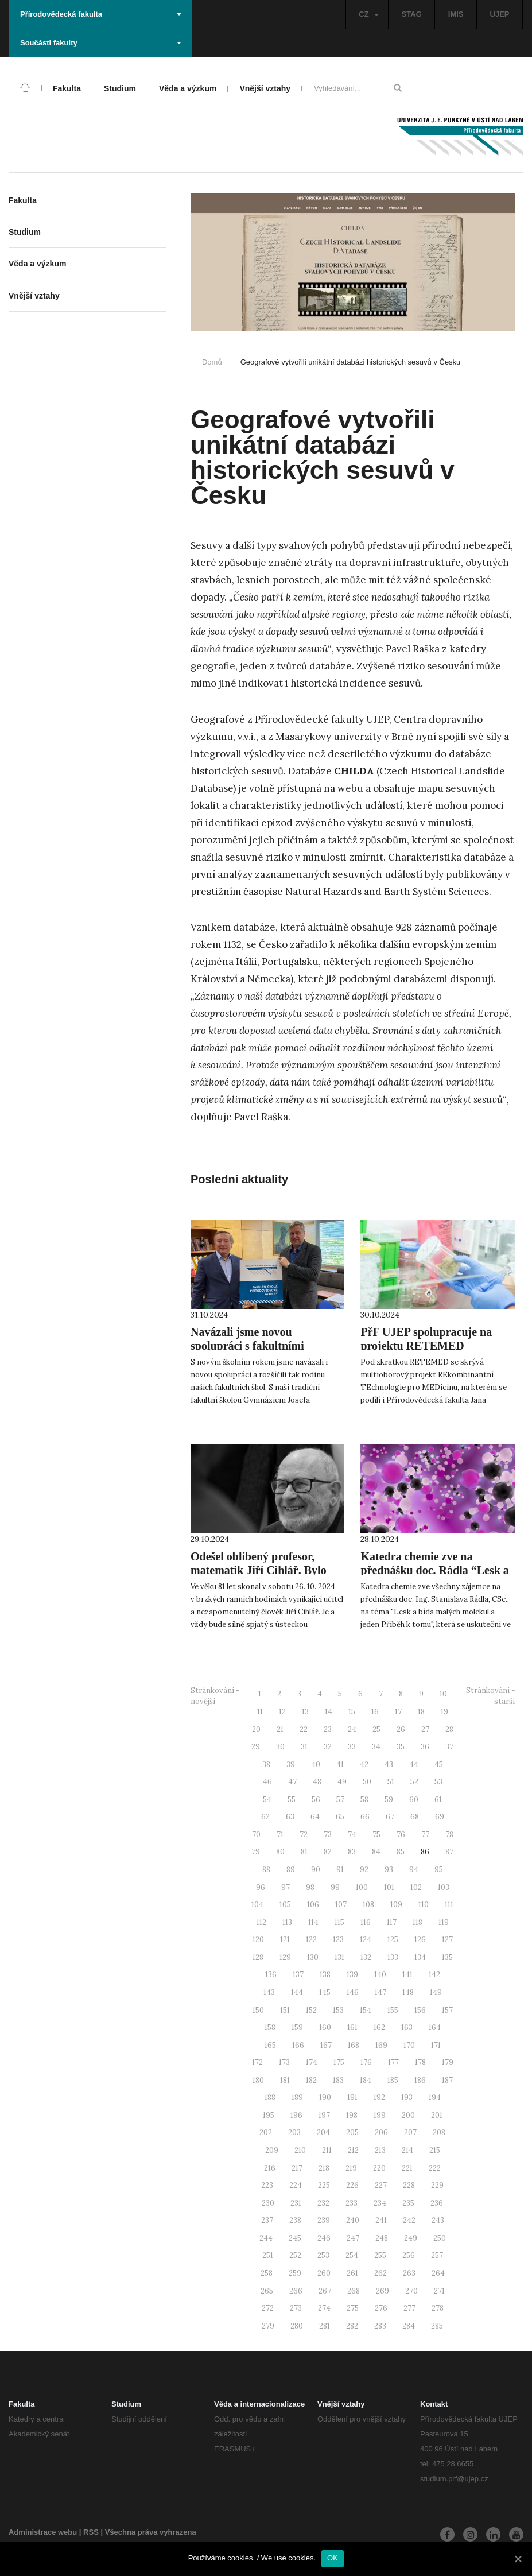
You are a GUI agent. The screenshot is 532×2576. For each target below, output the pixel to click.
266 (295, 2291)
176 (366, 2062)
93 (389, 1869)
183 (338, 2080)
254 (351, 2255)
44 (413, 1764)
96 (260, 1887)
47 (292, 1782)
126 (420, 1939)
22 (304, 1729)
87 (449, 1852)
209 (271, 2150)
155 (392, 2010)
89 (290, 1869)
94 (413, 1869)
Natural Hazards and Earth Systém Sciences (387, 891)
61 (438, 1799)
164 (435, 2027)
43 (389, 1764)
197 (324, 2115)
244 (266, 2238)
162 (379, 2027)
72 (304, 1834)
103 (443, 1887)
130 (313, 1957)
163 (407, 2027)
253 (323, 2255)
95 (438, 1869)
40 (315, 1764)
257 (437, 2255)
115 (339, 1922)
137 (298, 1975)
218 (324, 2168)
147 (380, 1992)
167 (326, 2045)
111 (449, 1904)
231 (295, 2203)
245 (295, 2238)
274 (324, 2308)
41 (340, 1764)
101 (389, 1887)
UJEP (500, 14)
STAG (412, 14)
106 (313, 1904)
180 (258, 2080)
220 (379, 2168)
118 (417, 1922)
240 (352, 2220)
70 (256, 1834)
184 (365, 2080)
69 (439, 1817)
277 (409, 2308)
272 (268, 2308)
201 (436, 2115)
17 (398, 1712)
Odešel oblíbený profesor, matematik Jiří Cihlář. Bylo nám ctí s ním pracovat (259, 1570)
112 (261, 1922)
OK (332, 2558)
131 (339, 1957)
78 (449, 1834)
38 (266, 1764)
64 (315, 1817)
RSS (91, 2532)
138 (325, 1975)
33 (352, 1747)
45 (438, 1764)
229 (437, 2185)
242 (409, 2220)
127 (447, 1939)
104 (257, 1904)
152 (311, 2010)
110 (423, 1904)
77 (425, 1834)
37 (449, 1747)
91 (340, 1869)
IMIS (456, 14)
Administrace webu (43, 2532)
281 (324, 2326)
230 (268, 2203)
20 (256, 1729)
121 (285, 1939)
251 (267, 2255)
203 (294, 2132)
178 (420, 2062)
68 (414, 1817)
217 (297, 2168)
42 (364, 1764)
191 (352, 2097)
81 (304, 1852)
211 (327, 2150)
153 (338, 2010)
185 (392, 2080)
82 (328, 1852)
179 (447, 2062)
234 (380, 2203)
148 (408, 1992)
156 (420, 2010)
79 (255, 1852)
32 (328, 1747)
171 (436, 2045)
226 (352, 2185)
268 (353, 2291)
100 (362, 1887)
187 (447, 2080)
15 (351, 1712)
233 (351, 2203)
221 (407, 2168)
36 (425, 1747)
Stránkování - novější (215, 1696)
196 (296, 2115)
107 (341, 1904)
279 (268, 2326)
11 (260, 1712)
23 (328, 1729)
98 (310, 1887)
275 (353, 2308)
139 (352, 1975)
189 (297, 2097)
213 (380, 2150)
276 (381, 2308)
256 (408, 2255)
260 (324, 2273)
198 (352, 2115)
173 (284, 2062)
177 (393, 2062)
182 (311, 2080)
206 (381, 2132)
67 (390, 1817)
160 (325, 2027)
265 (267, 2291)
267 (325, 2291)
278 (438, 2308)
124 (365, 1939)
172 (257, 2062)
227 (381, 2185)
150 (258, 2010)
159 (297, 2027)
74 (352, 1834)
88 (266, 1869)
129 (285, 1957)
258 (267, 2273)
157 (447, 2010)
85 (401, 1852)
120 (258, 1939)
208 (439, 2132)
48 (317, 1782)
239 (323, 2220)
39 (290, 1764)
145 (325, 1992)
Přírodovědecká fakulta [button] (100, 14)
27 (425, 1729)
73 (328, 1834)
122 (311, 1939)
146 (353, 1992)
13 (305, 1712)
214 (407, 2150)
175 (338, 2062)
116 (365, 1922)
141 (407, 1975)
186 (420, 2080)
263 (409, 2273)
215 (434, 2150)
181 (285, 2080)
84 (376, 1852)
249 (410, 2238)
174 (311, 2062)
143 (269, 1992)
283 (380, 2326)
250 (439, 2238)
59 (389, 1799)
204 (323, 2132)
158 (270, 2027)
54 (267, 1799)
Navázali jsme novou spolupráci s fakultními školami (247, 1346)
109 (396, 1904)
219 (351, 2168)
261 (352, 2273)
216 (269, 2168)
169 (381, 2045)
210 (300, 2150)
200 (408, 2115)
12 (282, 1712)
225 (324, 2185)
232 (323, 2203)
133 (392, 1957)
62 (265, 1817)
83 (352, 1852)
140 (380, 1975)
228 (409, 2185)
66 (365, 1817)
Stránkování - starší (490, 1696)
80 (280, 1852)
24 (352, 1729)
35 (401, 1747)
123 (338, 1939)
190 (325, 2097)
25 (376, 1729)
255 (380, 2255)
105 (285, 1904)
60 (413, 1799)
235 (408, 2203)
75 (376, 1834)
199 (380, 2115)
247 (353, 2238)
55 (292, 1799)
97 (285, 1887)
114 (313, 1922)
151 (285, 2010)
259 (295, 2273)
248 (381, 2238)
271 (439, 2291)
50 (367, 1782)
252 (295, 2255)
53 (438, 1782)
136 (271, 1975)
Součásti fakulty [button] (100, 42)
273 (296, 2308)
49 (342, 1782)
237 (267, 2220)
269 (382, 2291)
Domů (212, 362)
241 (381, 2220)
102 (416, 1887)
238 (295, 2220)
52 (414, 1782)
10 (443, 1694)
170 (409, 2045)
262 (380, 2273)
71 (280, 1834)
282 (352, 2326)
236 (436, 2203)
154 (365, 2010)
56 (316, 1799)
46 (267, 1782)
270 (411, 2291)
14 (328, 1712)
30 (280, 1747)
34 (376, 1747)
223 (267, 2185)
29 (255, 1747)
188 (270, 2097)
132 (365, 1957)
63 (290, 1817)
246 (324, 2238)
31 (304, 1747)
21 (280, 1729)
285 (437, 2326)
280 (296, 2326)
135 (447, 1957)
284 (408, 2326)
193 (407, 2097)
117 (392, 1922)
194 (435, 2097)
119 (443, 1922)
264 (438, 2273)
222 (435, 2168)
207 (410, 2132)
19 (444, 1712)
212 (353, 2150)
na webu (343, 788)
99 (335, 1887)
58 (364, 1799)
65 (340, 1817)
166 (298, 2045)
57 (340, 1799)
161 (352, 2027)
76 (401, 1834)
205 (352, 2132)
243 (438, 2220)
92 (364, 1869)
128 (258, 1957)
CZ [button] (368, 14)
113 (287, 1922)
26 (401, 1729)
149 (436, 1992)
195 (268, 2115)
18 (421, 1712)
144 (297, 1992)
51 (390, 1782)
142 (434, 1975)
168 (353, 2045)
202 (265, 2132)
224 (295, 2185)
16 (375, 1712)
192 (379, 2097)
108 (368, 1904)
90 (315, 1869)
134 (420, 1957)
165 (270, 2045)
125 (392, 1939)
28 (449, 1729)
